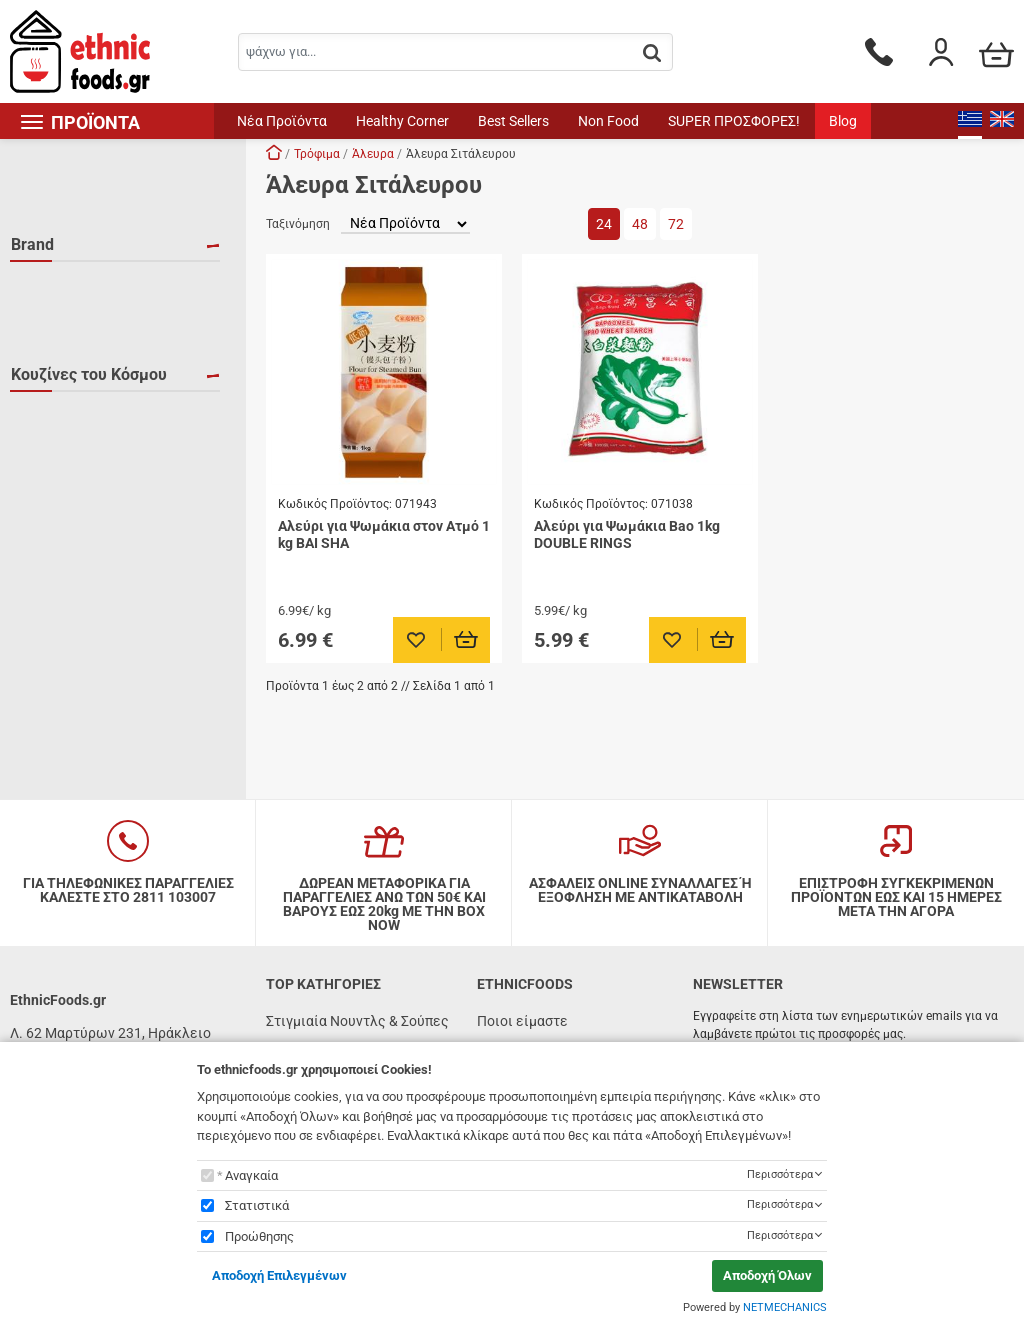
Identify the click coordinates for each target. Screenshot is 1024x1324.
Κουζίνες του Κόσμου (89, 363)
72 (676, 224)
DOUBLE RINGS (83, 316)
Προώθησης (259, 1236)
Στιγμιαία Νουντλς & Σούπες (357, 1021)
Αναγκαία (251, 1175)
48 (640, 224)
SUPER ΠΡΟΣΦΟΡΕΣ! (734, 121)
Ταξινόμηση (298, 224)
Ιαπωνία (61, 406)
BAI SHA (61, 287)
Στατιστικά (257, 1205)
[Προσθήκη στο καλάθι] (466, 640)
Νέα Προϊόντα (282, 121)
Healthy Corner (402, 121)
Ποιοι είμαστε (522, 1021)
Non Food (608, 121)
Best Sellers (513, 121)
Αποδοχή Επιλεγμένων (279, 1275)
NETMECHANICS (785, 1307)
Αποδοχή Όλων (767, 1275)
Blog (843, 121)
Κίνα (49, 435)
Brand (32, 244)
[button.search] (652, 53)
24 (604, 224)
